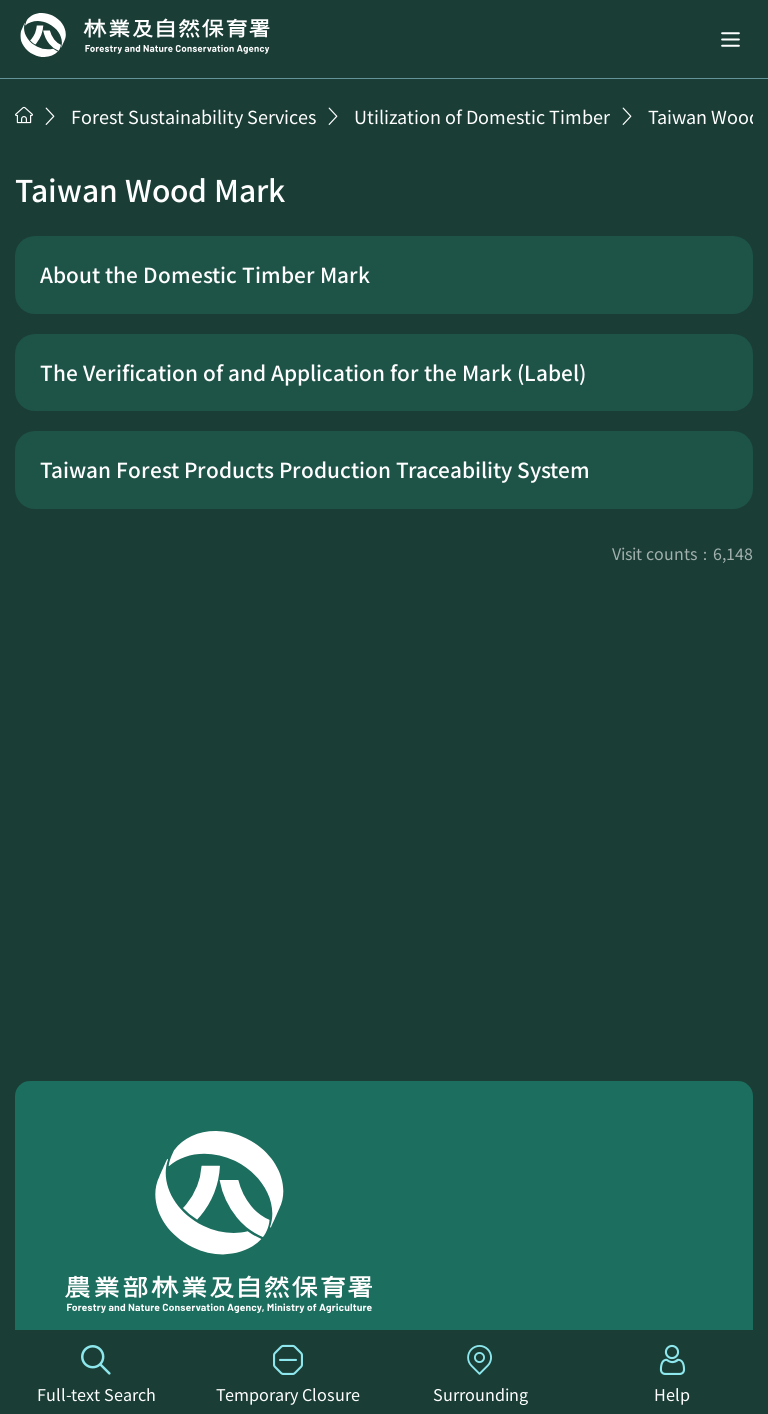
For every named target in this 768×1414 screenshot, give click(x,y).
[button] (730, 38)
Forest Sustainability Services (193, 116)
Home (145, 35)
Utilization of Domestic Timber (482, 116)
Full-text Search (96, 1375)
